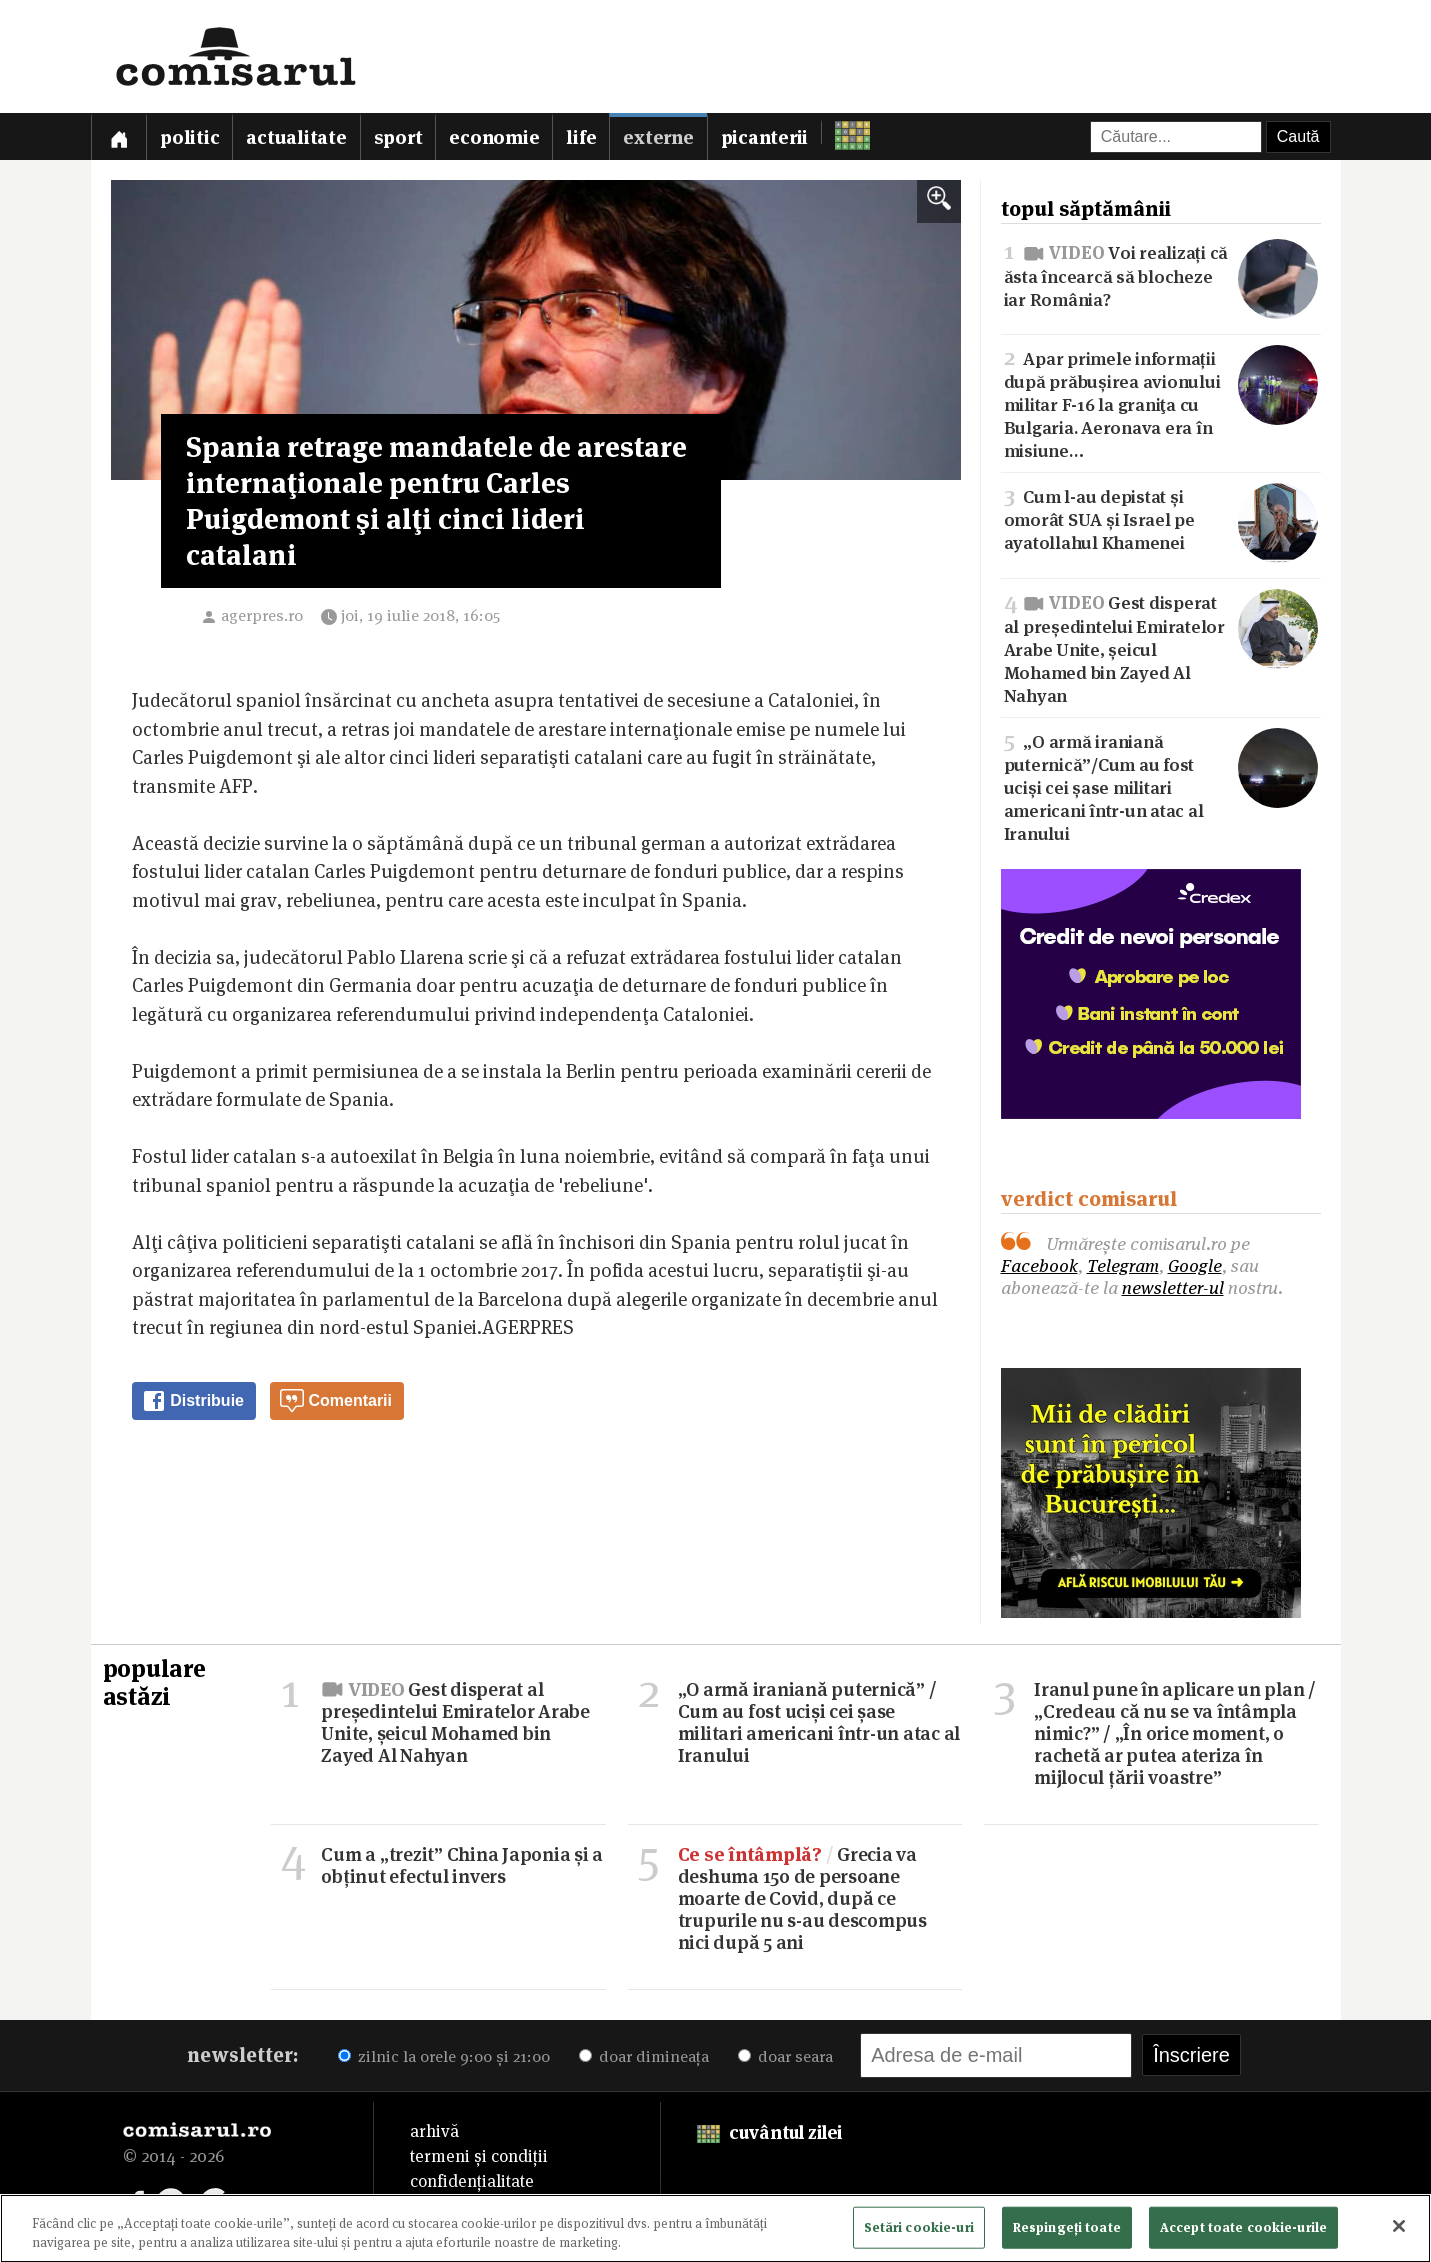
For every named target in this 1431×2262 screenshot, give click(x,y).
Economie (494, 137)
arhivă (434, 2131)
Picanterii (765, 137)
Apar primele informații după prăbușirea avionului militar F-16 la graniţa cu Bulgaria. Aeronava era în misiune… (1161, 403)
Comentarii (336, 1401)
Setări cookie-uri (919, 2232)
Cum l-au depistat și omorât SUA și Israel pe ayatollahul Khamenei (1161, 518)
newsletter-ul (1173, 1287)
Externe (658, 137)
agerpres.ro (262, 615)
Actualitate (296, 137)
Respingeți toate (1067, 2232)
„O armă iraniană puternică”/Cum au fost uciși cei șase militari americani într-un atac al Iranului (1161, 786)
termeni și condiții (479, 2156)
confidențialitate (472, 2181)
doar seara (785, 2056)
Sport (398, 137)
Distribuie (193, 1401)
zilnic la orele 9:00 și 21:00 (444, 2056)
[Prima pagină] (119, 136)
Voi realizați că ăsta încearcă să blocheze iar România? (1161, 274)
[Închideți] (1399, 2232)
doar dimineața (644, 2056)
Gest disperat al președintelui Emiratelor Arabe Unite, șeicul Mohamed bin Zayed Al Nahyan (1161, 647)
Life (581, 137)
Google (1195, 1265)
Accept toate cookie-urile (1243, 2232)
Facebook (1039, 1265)
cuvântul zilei (769, 2132)
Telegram (1123, 1265)
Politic (189, 137)
